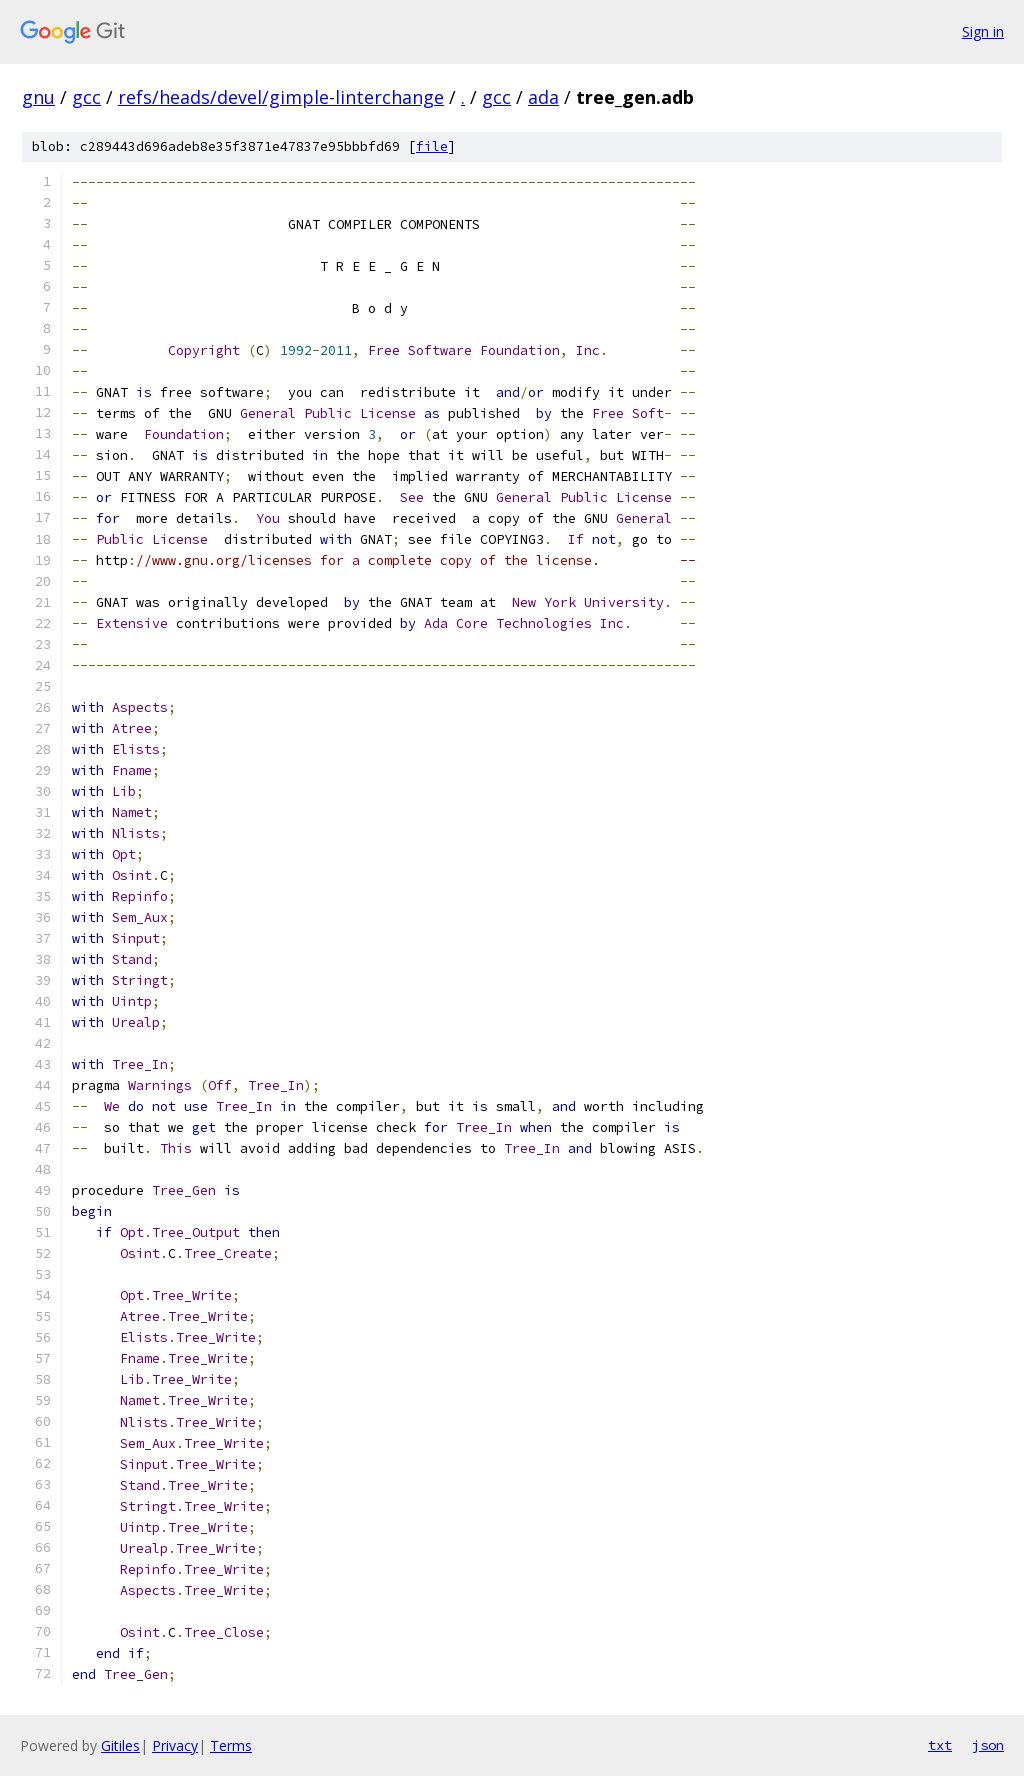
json (988, 1745)
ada (543, 97)
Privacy (175, 1745)
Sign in (983, 31)
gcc (86, 97)
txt (940, 1745)
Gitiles (120, 1745)
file (432, 146)
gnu (38, 97)
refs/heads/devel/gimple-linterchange (281, 97)
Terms (231, 1745)
